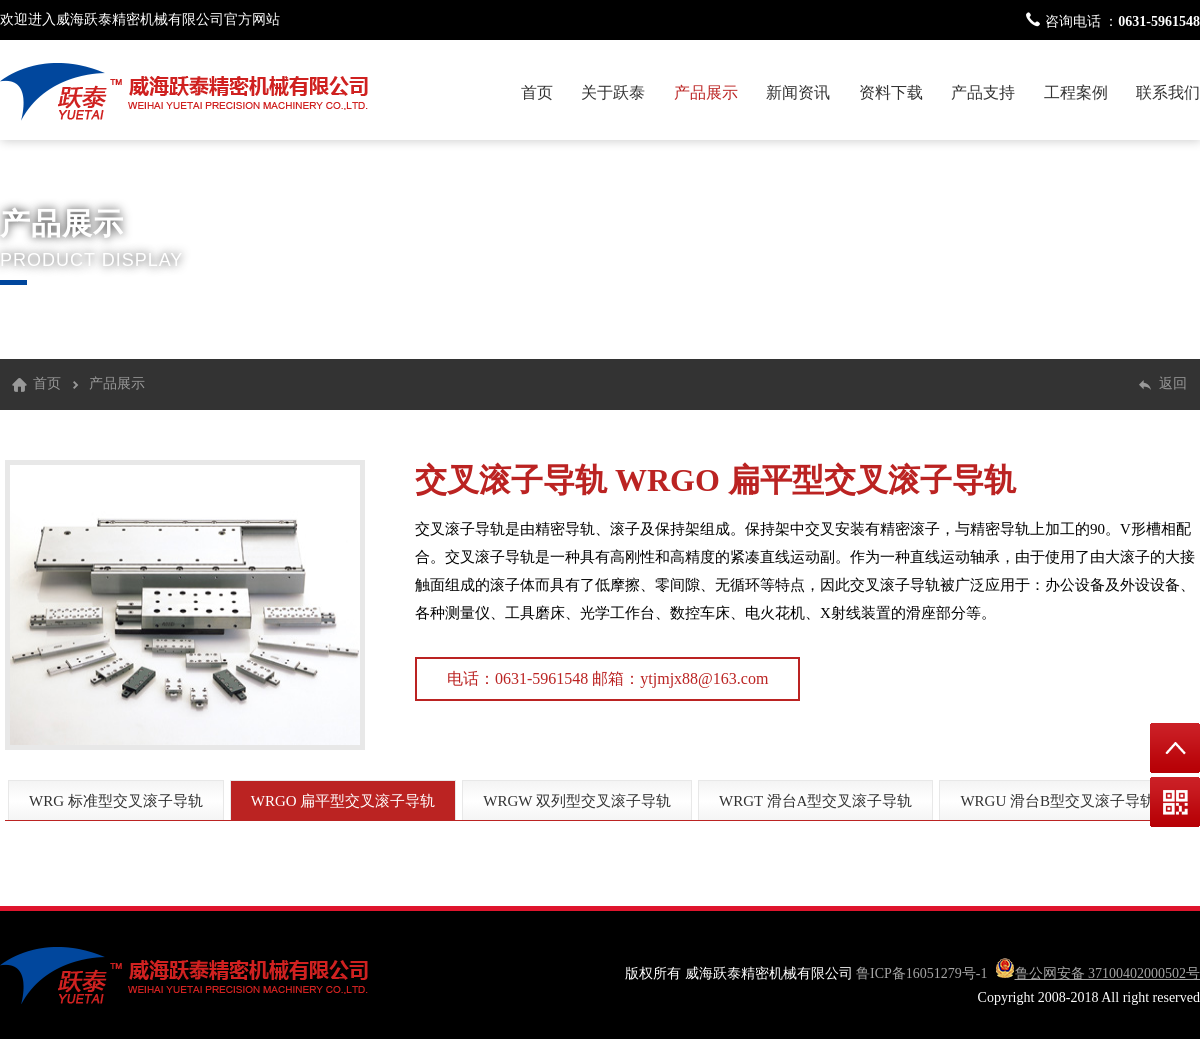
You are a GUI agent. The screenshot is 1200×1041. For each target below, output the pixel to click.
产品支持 (983, 92)
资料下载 (891, 92)
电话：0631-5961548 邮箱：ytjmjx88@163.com (607, 678)
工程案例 (1076, 92)
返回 (1173, 383)
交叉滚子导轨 (511, 480)
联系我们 (1168, 92)
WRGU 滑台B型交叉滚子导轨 (1057, 801)
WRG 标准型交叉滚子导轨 (116, 801)
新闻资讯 (798, 92)
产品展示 (706, 92)
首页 (537, 92)
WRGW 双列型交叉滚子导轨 (577, 801)
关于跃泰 (613, 92)
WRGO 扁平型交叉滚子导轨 (815, 480)
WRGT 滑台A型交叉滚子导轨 (815, 801)
